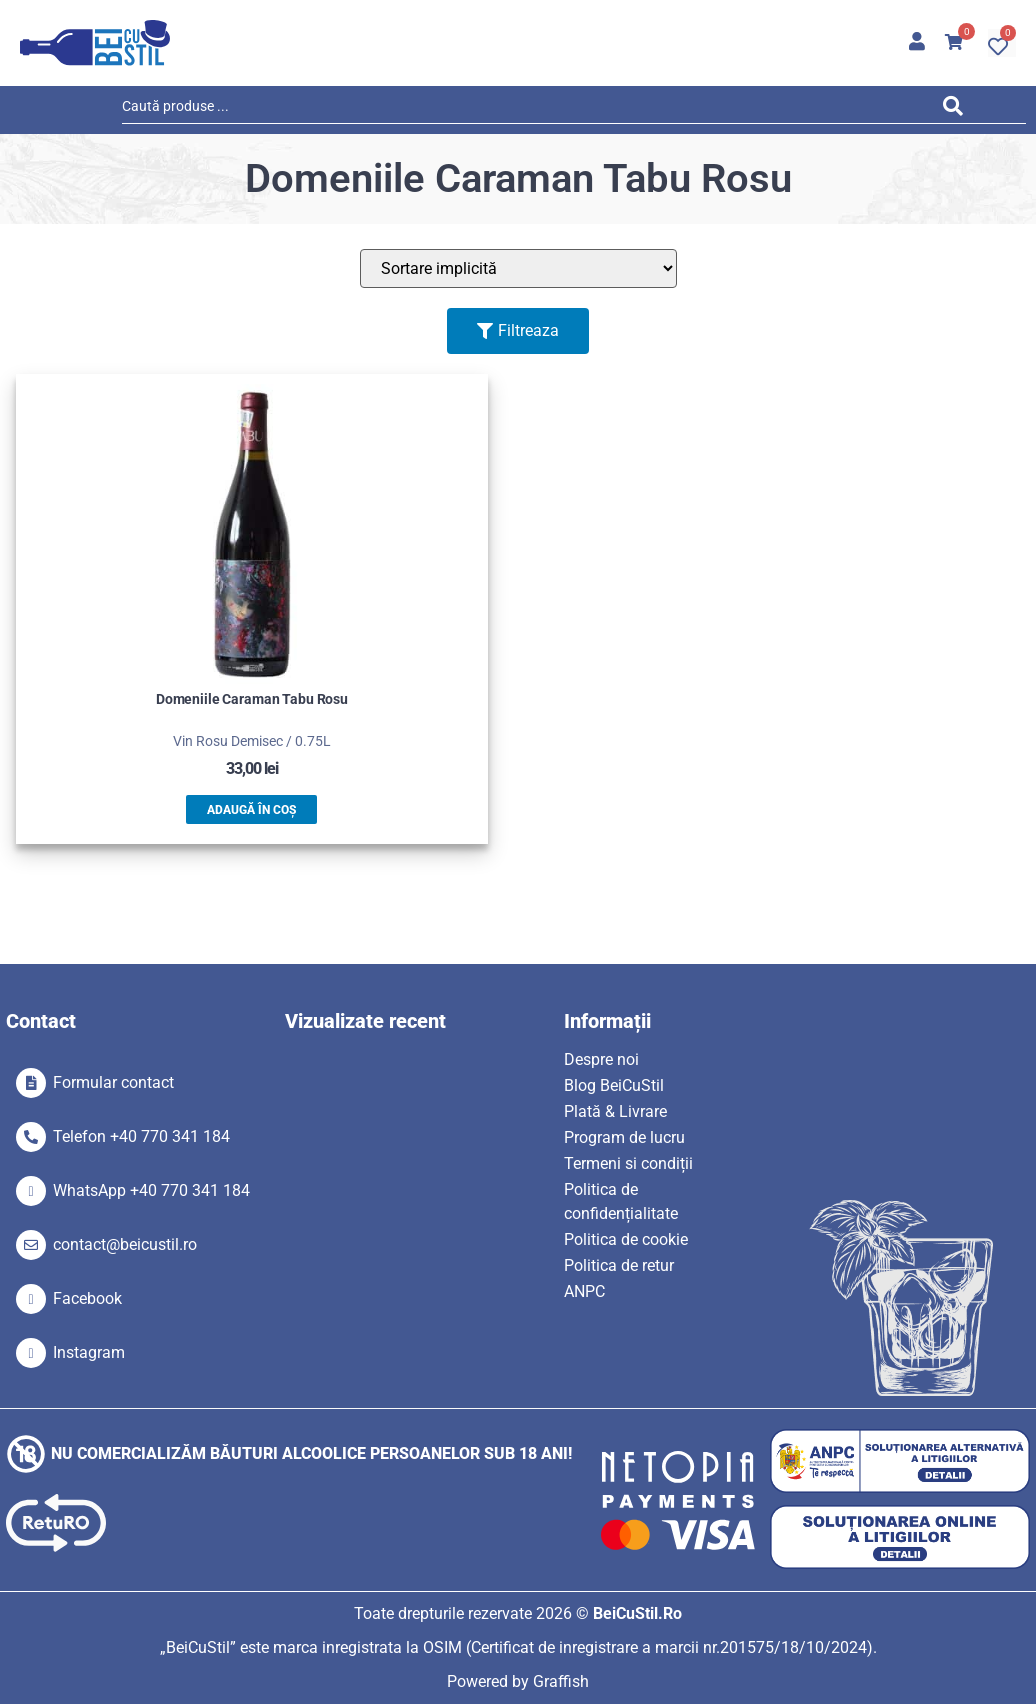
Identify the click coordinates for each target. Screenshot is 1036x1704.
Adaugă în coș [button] (251, 810)
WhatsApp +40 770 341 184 (151, 1190)
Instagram (89, 1352)
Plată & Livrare (615, 1111)
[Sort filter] (518, 268)
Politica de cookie (626, 1239)
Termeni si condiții (628, 1163)
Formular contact (113, 1082)
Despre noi (601, 1059)
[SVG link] (95, 43)
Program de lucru (624, 1137)
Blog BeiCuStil (614, 1085)
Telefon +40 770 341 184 (141, 1136)
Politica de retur (619, 1265)
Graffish (561, 1681)
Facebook (87, 1298)
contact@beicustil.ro (125, 1244)
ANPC (584, 1291)
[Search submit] (958, 109)
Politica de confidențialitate (621, 1201)
